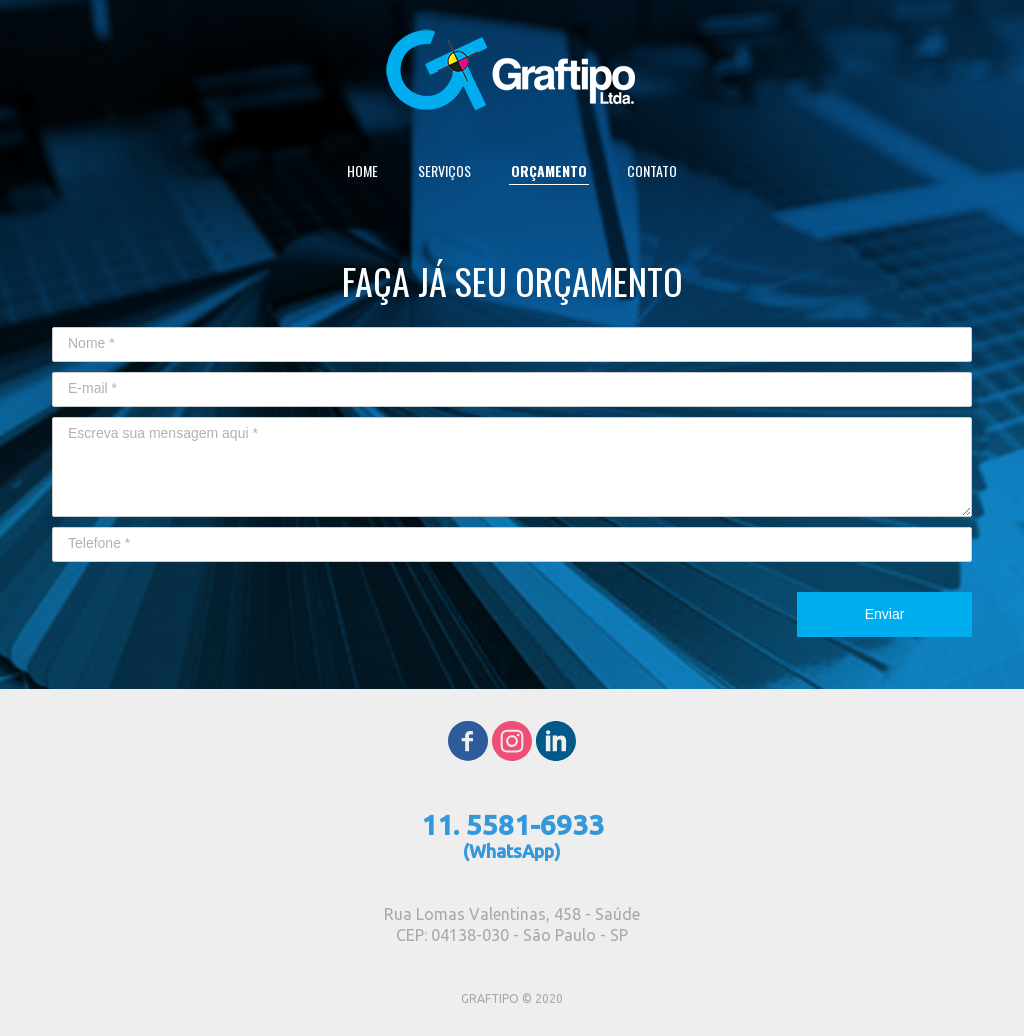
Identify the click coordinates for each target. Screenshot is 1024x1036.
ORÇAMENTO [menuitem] (549, 170)
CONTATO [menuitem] (652, 170)
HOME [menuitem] (362, 170)
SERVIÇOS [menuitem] (444, 170)
